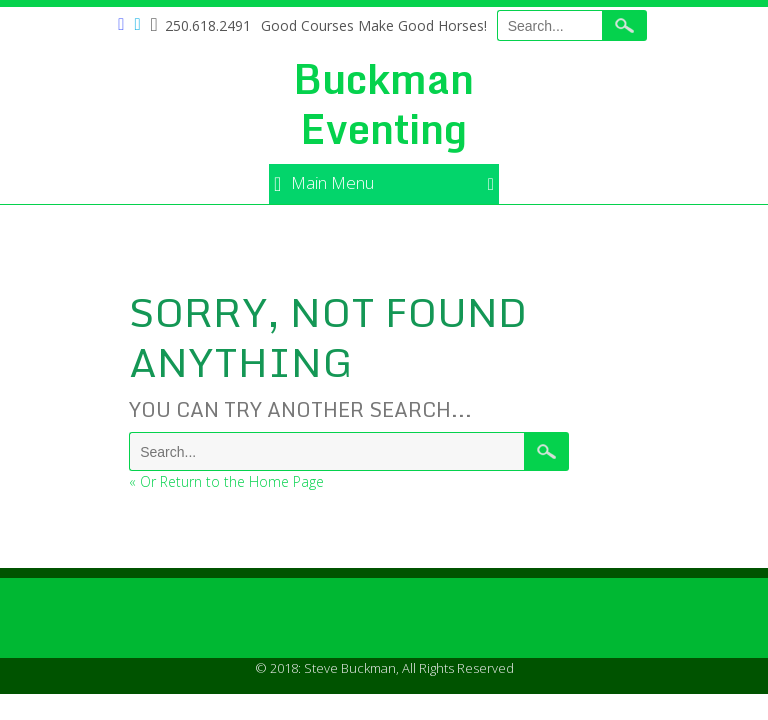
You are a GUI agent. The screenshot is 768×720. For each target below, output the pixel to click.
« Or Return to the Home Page (226, 481)
